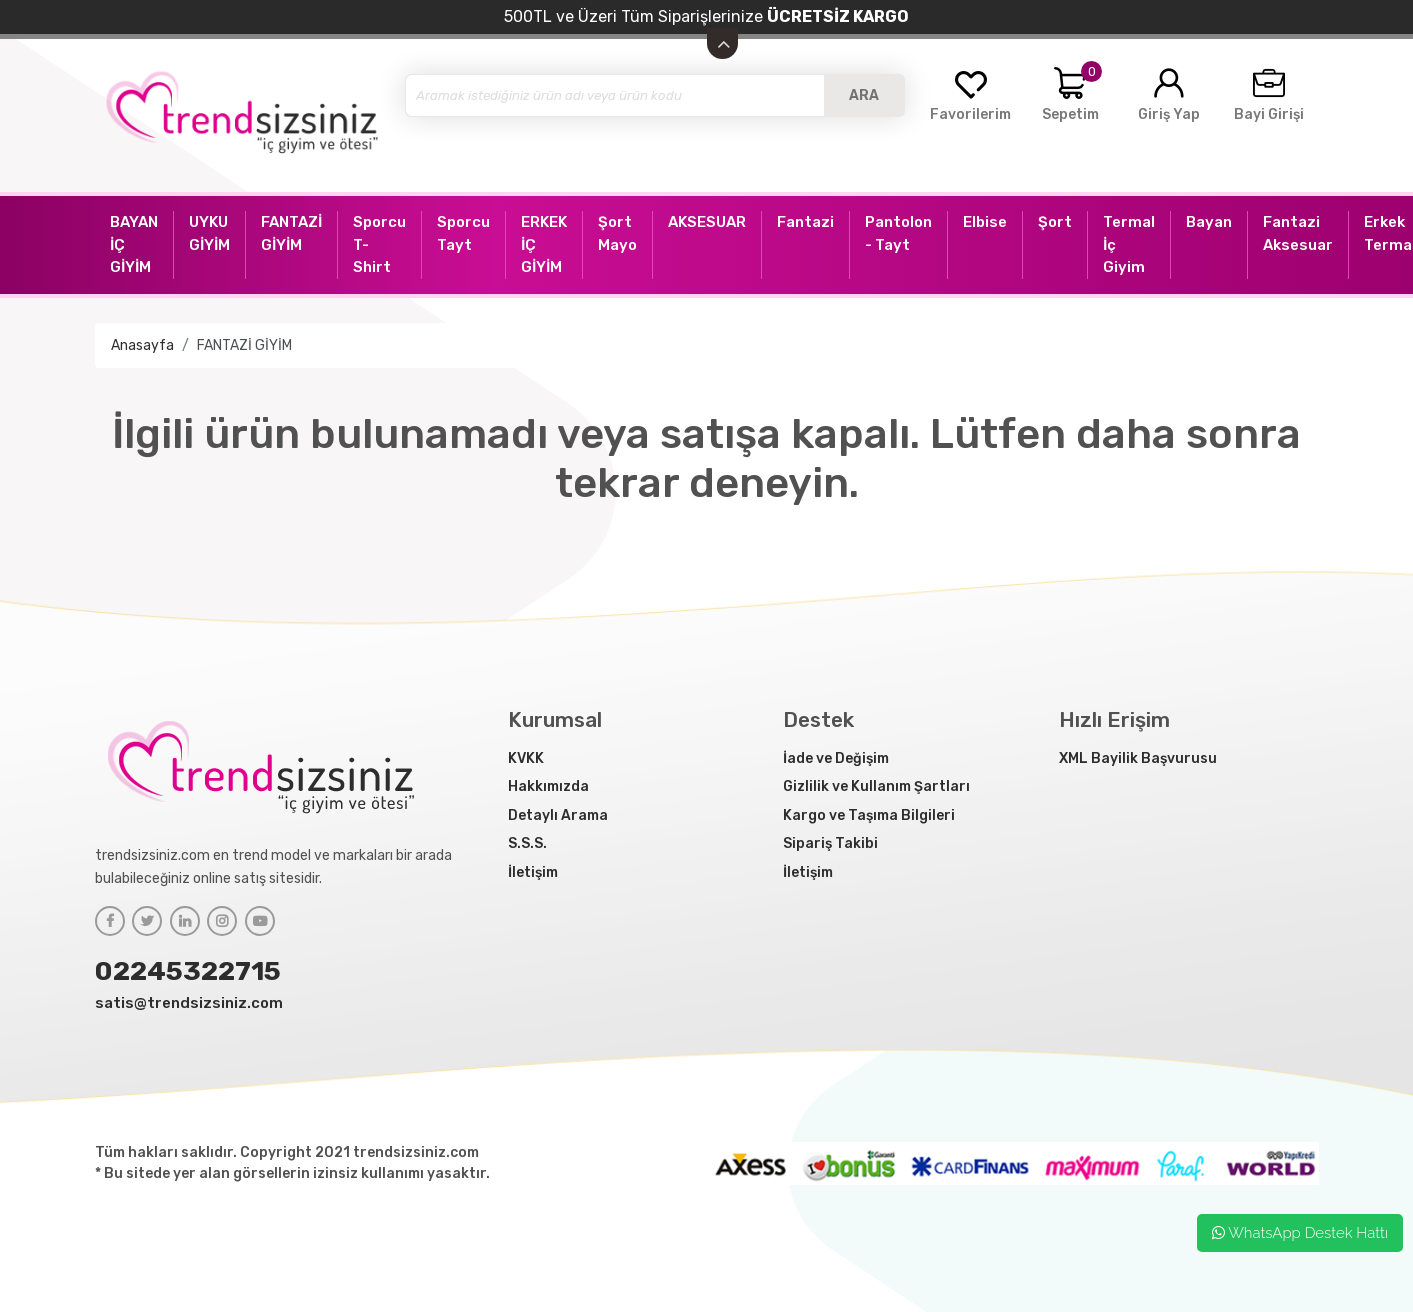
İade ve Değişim (836, 758)
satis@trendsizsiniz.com (189, 1003)
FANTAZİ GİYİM (244, 345)
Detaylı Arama (558, 815)
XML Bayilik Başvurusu (1138, 758)
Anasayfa (142, 345)
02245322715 (188, 971)
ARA (864, 95)
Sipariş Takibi (830, 843)
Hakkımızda (548, 786)
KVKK (526, 758)
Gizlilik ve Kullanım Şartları (876, 786)
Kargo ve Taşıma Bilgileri (869, 815)
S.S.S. (527, 843)
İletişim (533, 872)
